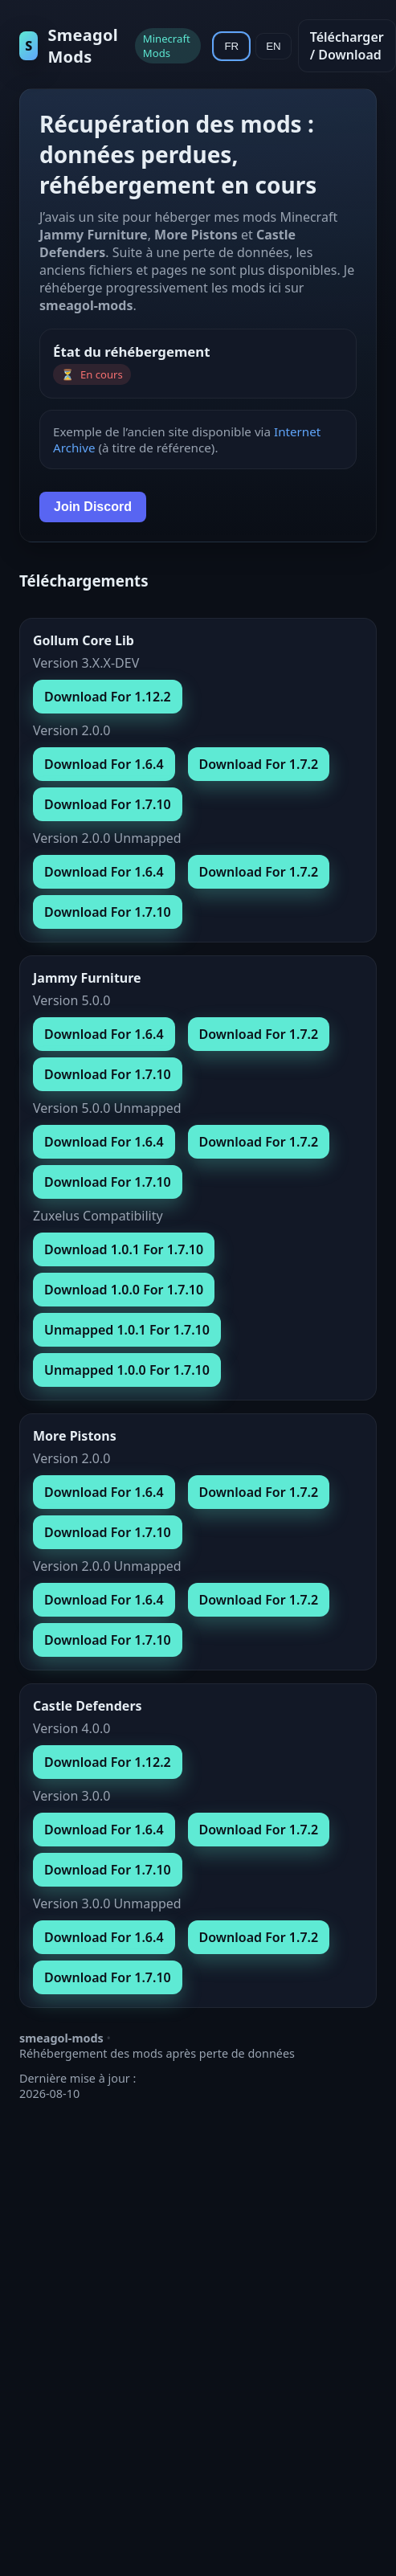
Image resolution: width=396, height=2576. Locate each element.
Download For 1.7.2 (259, 764)
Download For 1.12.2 (107, 696)
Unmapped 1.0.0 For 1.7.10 (127, 1370)
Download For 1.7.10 (107, 804)
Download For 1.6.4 (104, 764)
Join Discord (93, 506)
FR (231, 46)
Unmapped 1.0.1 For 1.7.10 (127, 1330)
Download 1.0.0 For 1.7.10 (123, 1289)
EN (273, 46)
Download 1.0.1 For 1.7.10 (123, 1249)
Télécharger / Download (347, 45)
